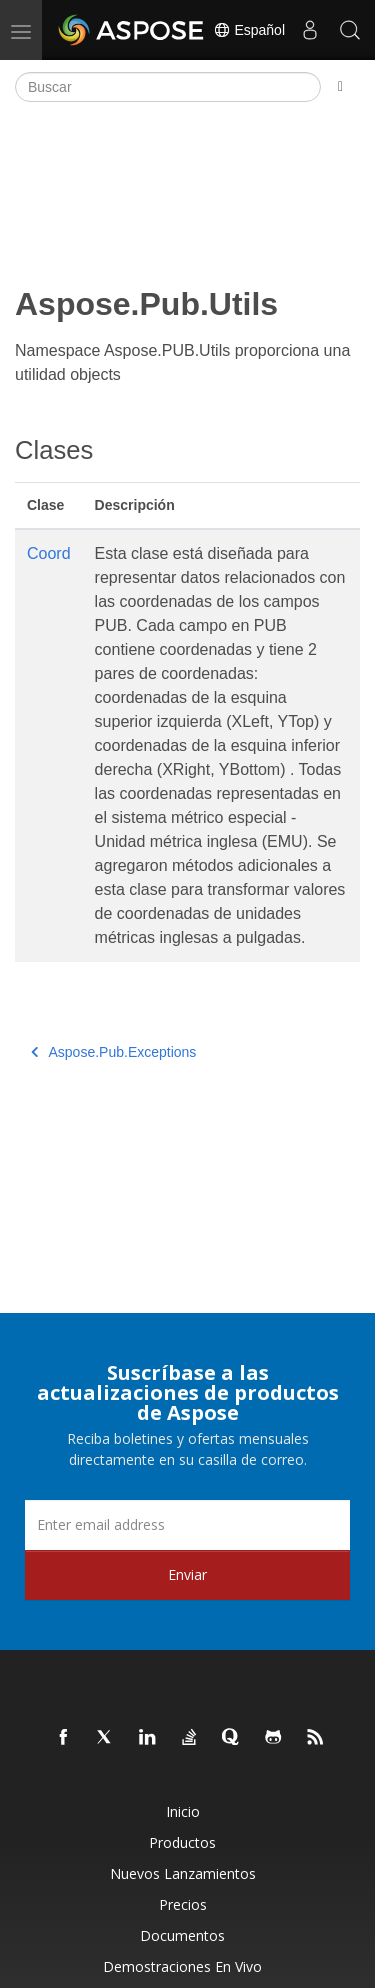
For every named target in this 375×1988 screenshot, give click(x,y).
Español (249, 30)
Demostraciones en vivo (182, 1966)
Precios (183, 1904)
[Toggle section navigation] (340, 87)
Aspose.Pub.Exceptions (113, 1052)
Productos (182, 1842)
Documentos (182, 1935)
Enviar (187, 1574)
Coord (49, 553)
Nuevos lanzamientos (183, 1873)
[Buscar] (168, 87)
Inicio (183, 1811)
